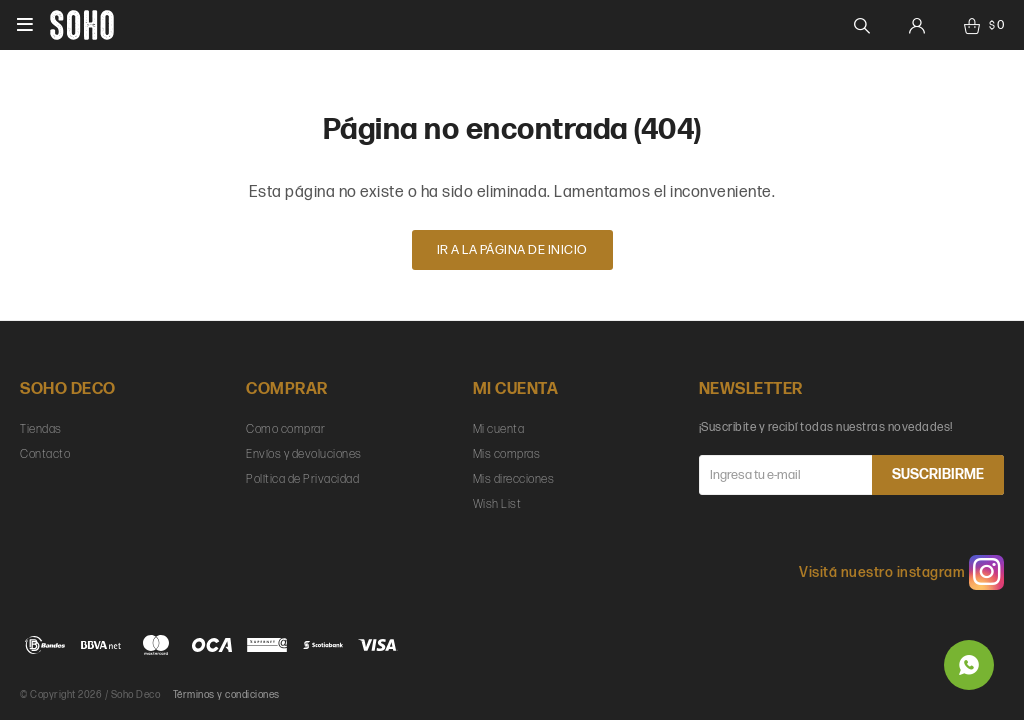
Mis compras (507, 454)
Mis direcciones (514, 479)
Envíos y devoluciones (304, 454)
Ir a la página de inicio (512, 250)
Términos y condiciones (226, 695)
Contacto (45, 454)
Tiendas (41, 429)
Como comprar (285, 429)
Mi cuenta (499, 429)
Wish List (497, 504)
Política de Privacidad (302, 479)
